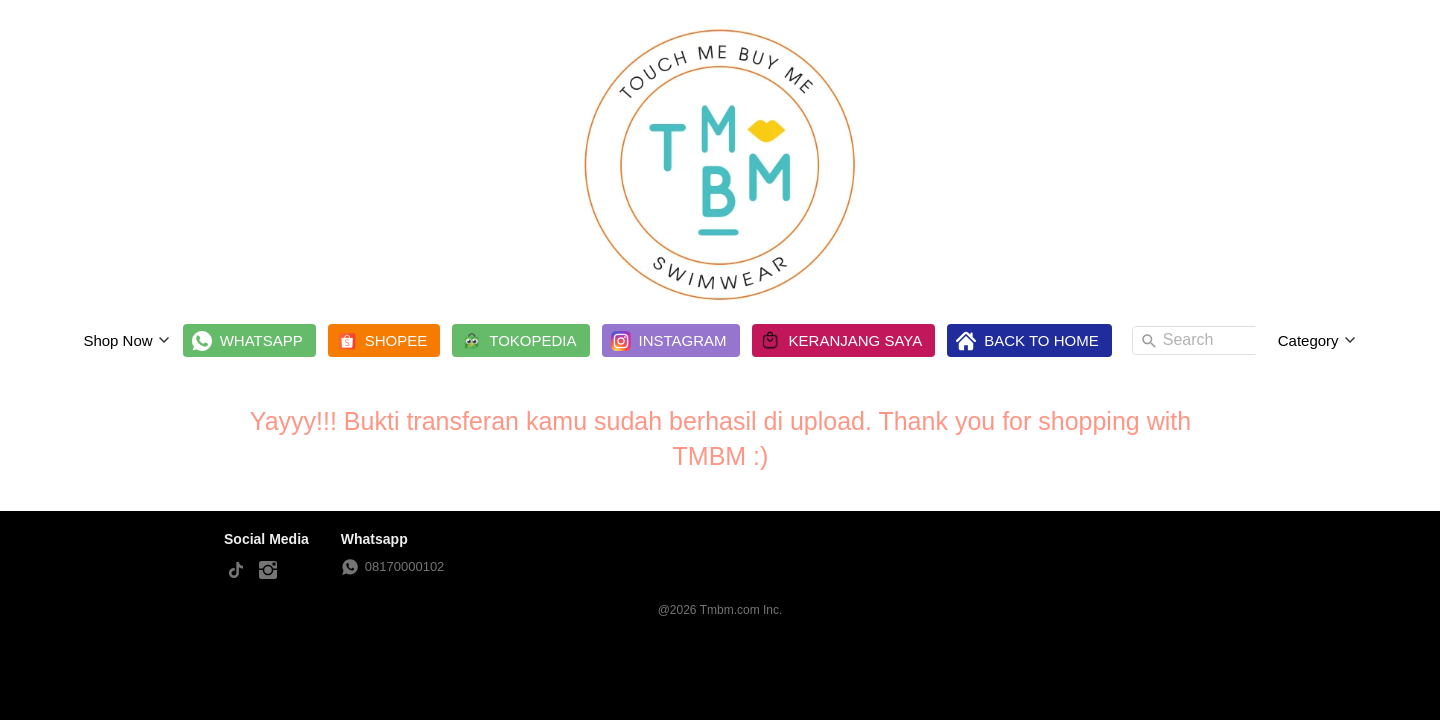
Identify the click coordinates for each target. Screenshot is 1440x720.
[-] (236, 571)
